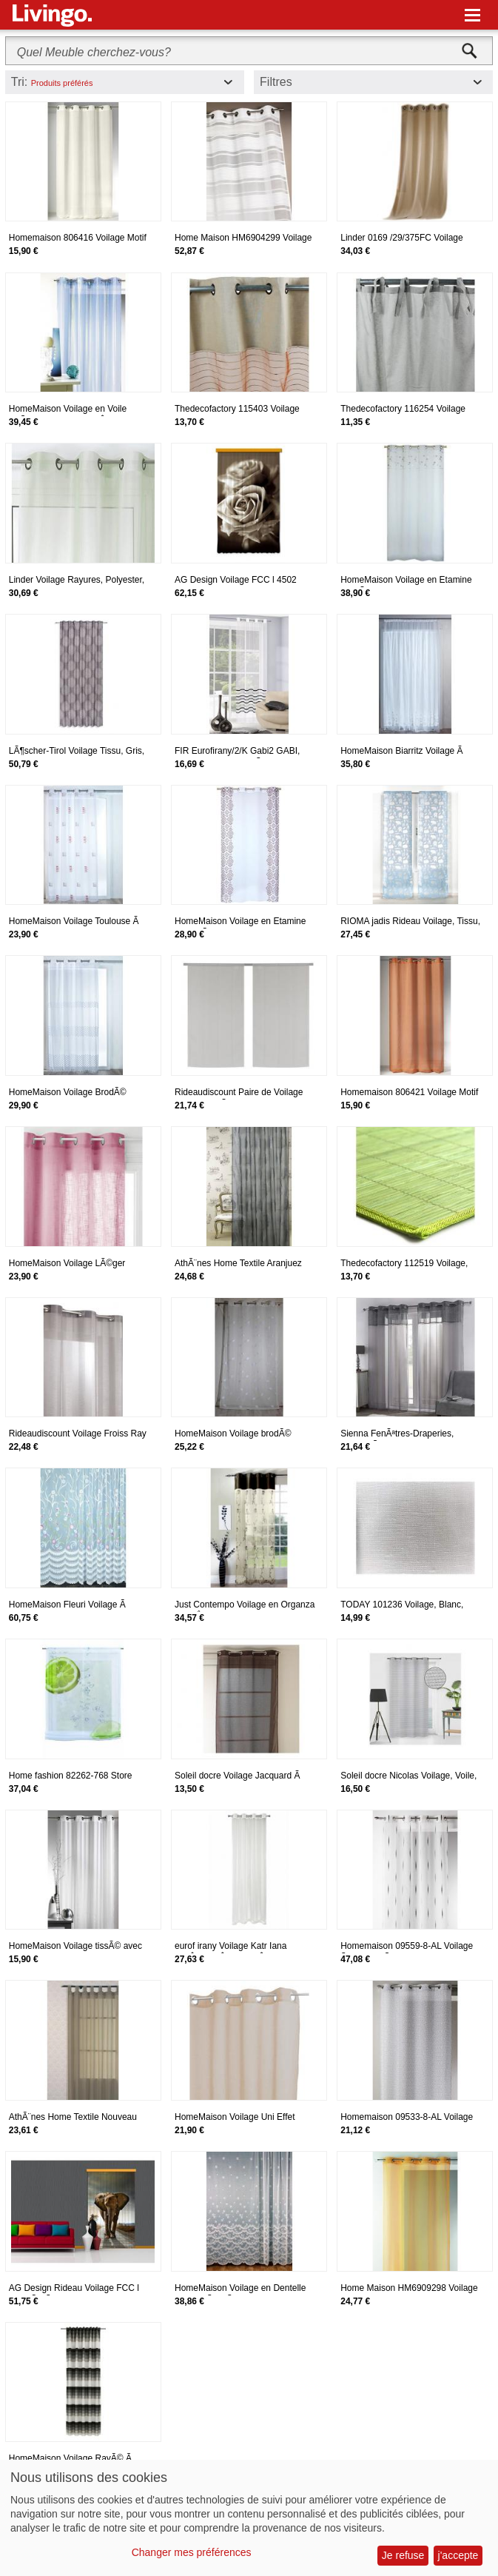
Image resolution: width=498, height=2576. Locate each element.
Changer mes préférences (192, 2552)
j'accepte (458, 2555)
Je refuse (403, 2555)
